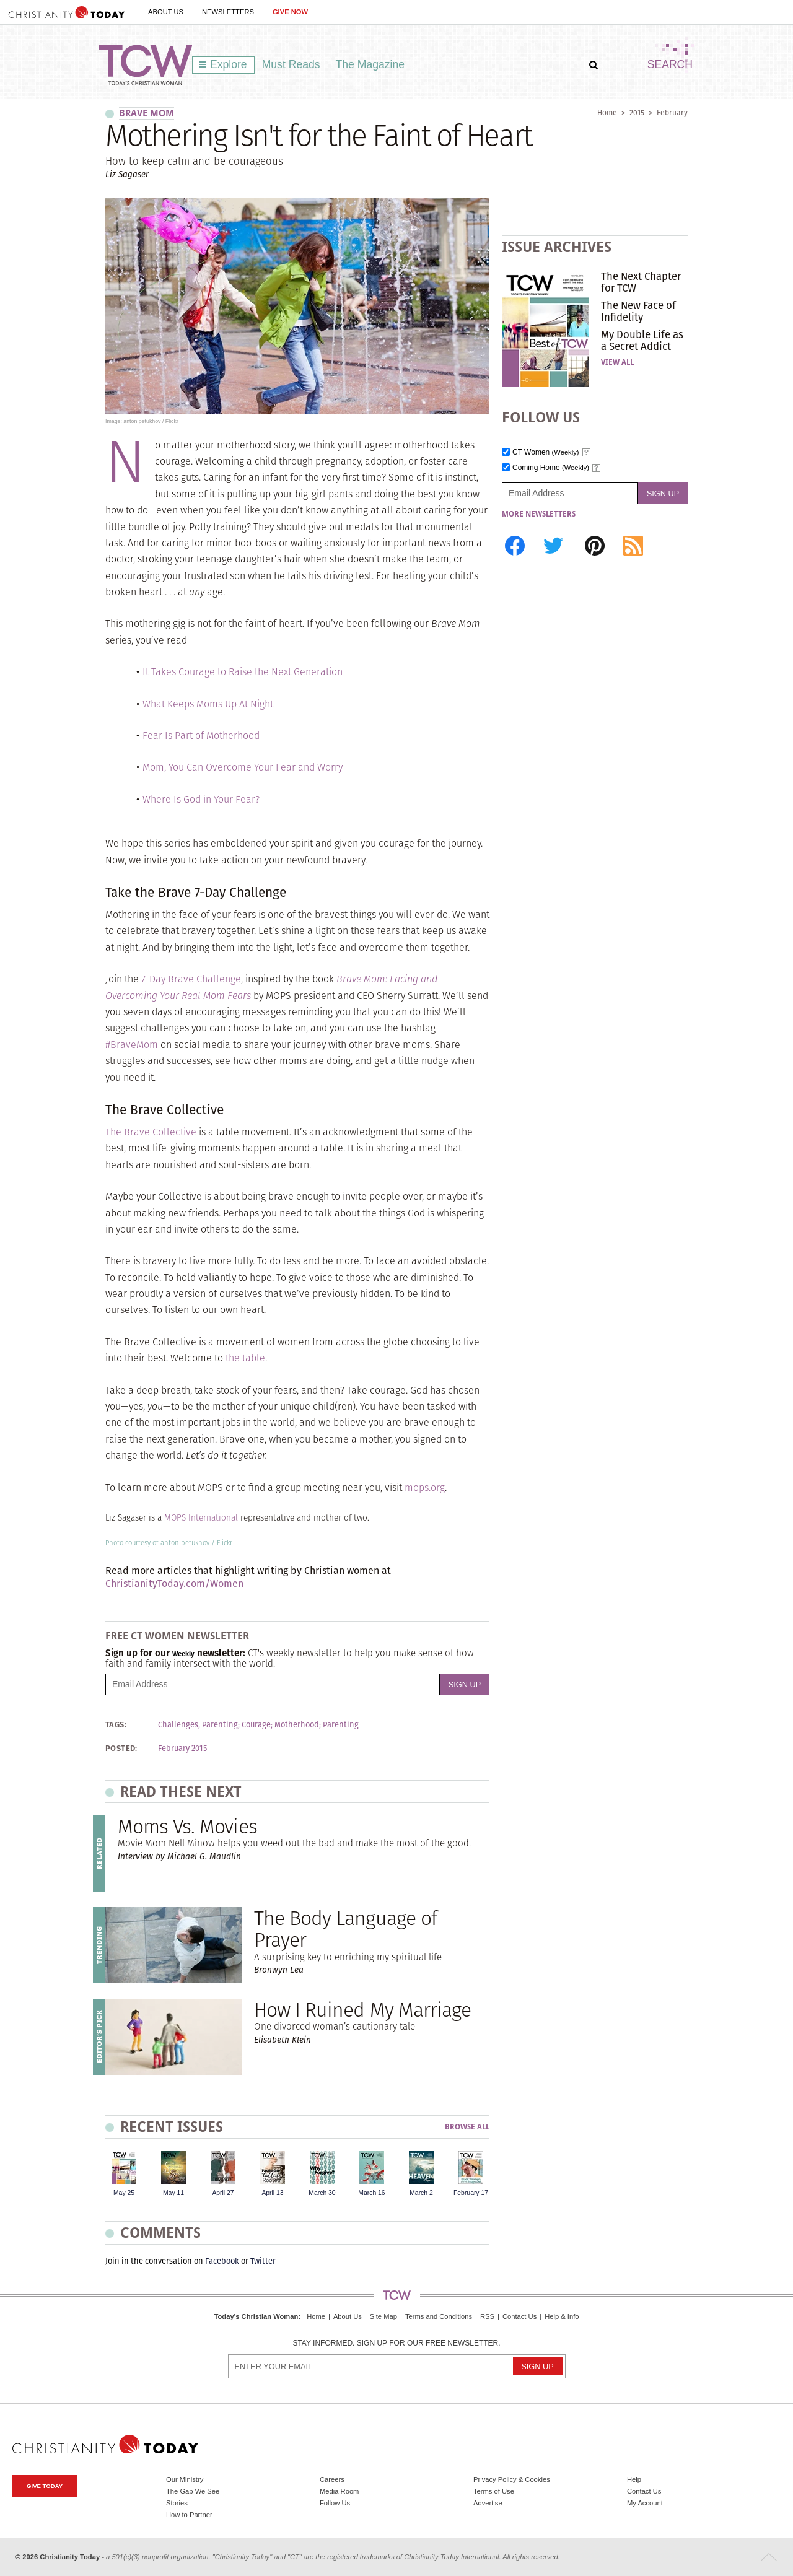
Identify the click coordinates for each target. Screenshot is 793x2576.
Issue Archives (556, 246)
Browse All (467, 2127)
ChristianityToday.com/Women (174, 1583)
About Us (165, 11)
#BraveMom (131, 1044)
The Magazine (370, 64)
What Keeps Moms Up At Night (207, 704)
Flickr (224, 1543)
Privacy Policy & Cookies (511, 2479)
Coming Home (550, 468)
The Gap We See (192, 2491)
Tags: (115, 1725)
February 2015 (182, 1748)
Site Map (383, 2316)
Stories (177, 2503)
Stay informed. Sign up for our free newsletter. (396, 2343)
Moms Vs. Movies (187, 1826)
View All (617, 362)
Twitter (263, 2261)
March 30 (322, 2193)
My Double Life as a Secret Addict (642, 340)
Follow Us (335, 2503)
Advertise (487, 2503)
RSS (487, 2316)
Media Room (339, 2491)
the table (245, 1358)
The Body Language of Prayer (345, 1929)
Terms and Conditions (438, 2316)
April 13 (272, 2193)
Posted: (121, 1748)
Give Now (290, 11)
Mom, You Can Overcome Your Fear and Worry (242, 767)
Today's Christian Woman (256, 2316)
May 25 (123, 2193)
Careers (332, 2479)
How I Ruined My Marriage (362, 2010)
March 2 (421, 2193)
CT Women (545, 452)
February (672, 112)
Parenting (341, 1725)
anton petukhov (184, 1543)
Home (607, 112)
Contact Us (519, 2316)
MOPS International (201, 1518)
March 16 (371, 2193)
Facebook (222, 2261)
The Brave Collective (150, 1132)
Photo (114, 1543)
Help (634, 2479)
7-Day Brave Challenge (191, 979)
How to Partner (189, 2514)
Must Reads (291, 64)
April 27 (223, 2193)
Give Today (45, 2485)
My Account (645, 2503)
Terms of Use (493, 2491)
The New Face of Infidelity (638, 311)
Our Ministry (184, 2479)
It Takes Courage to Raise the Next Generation (242, 672)
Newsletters (228, 11)
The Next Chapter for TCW (641, 282)
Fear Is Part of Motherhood (201, 735)
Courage (256, 1725)
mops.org (425, 1487)
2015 (636, 112)
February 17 (470, 2193)
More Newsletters (539, 514)
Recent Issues (171, 2126)
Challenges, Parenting (198, 1725)
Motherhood (296, 1725)
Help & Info (562, 2316)
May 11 (173, 2193)
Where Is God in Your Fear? (201, 799)
